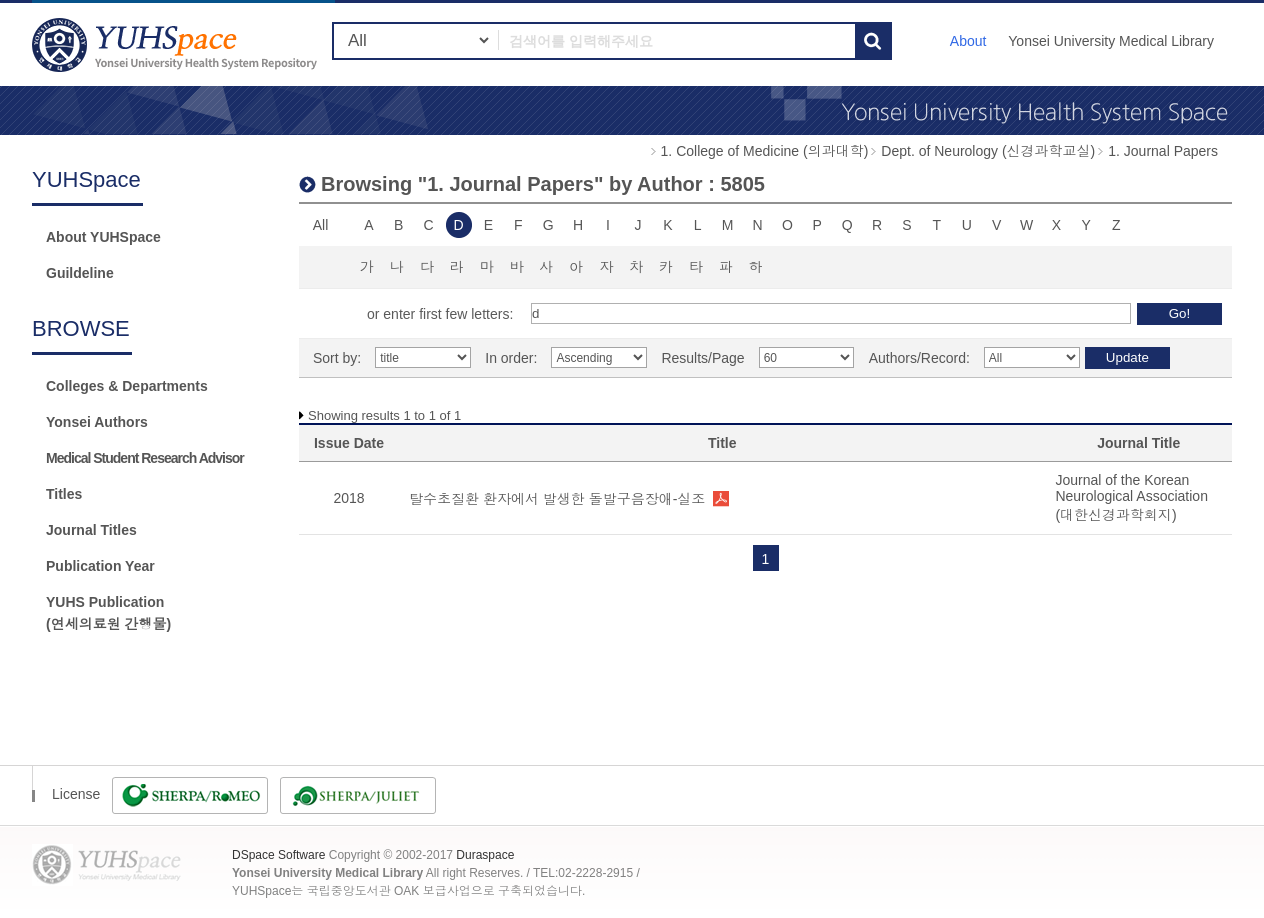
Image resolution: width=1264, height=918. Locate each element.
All (321, 225)
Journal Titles (91, 530)
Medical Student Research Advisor (145, 458)
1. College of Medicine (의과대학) (765, 151)
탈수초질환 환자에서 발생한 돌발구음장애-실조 (557, 499)
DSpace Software (278, 855)
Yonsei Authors (97, 422)
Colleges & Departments (127, 386)
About (968, 41)
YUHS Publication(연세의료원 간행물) (108, 613)
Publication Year (100, 566)
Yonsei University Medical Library (1111, 41)
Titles (64, 494)
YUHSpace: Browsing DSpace (177, 44)
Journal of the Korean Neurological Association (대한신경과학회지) (1131, 497)
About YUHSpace (103, 237)
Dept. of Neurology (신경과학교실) (988, 151)
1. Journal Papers (1163, 151)
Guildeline (80, 273)
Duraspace (485, 855)
